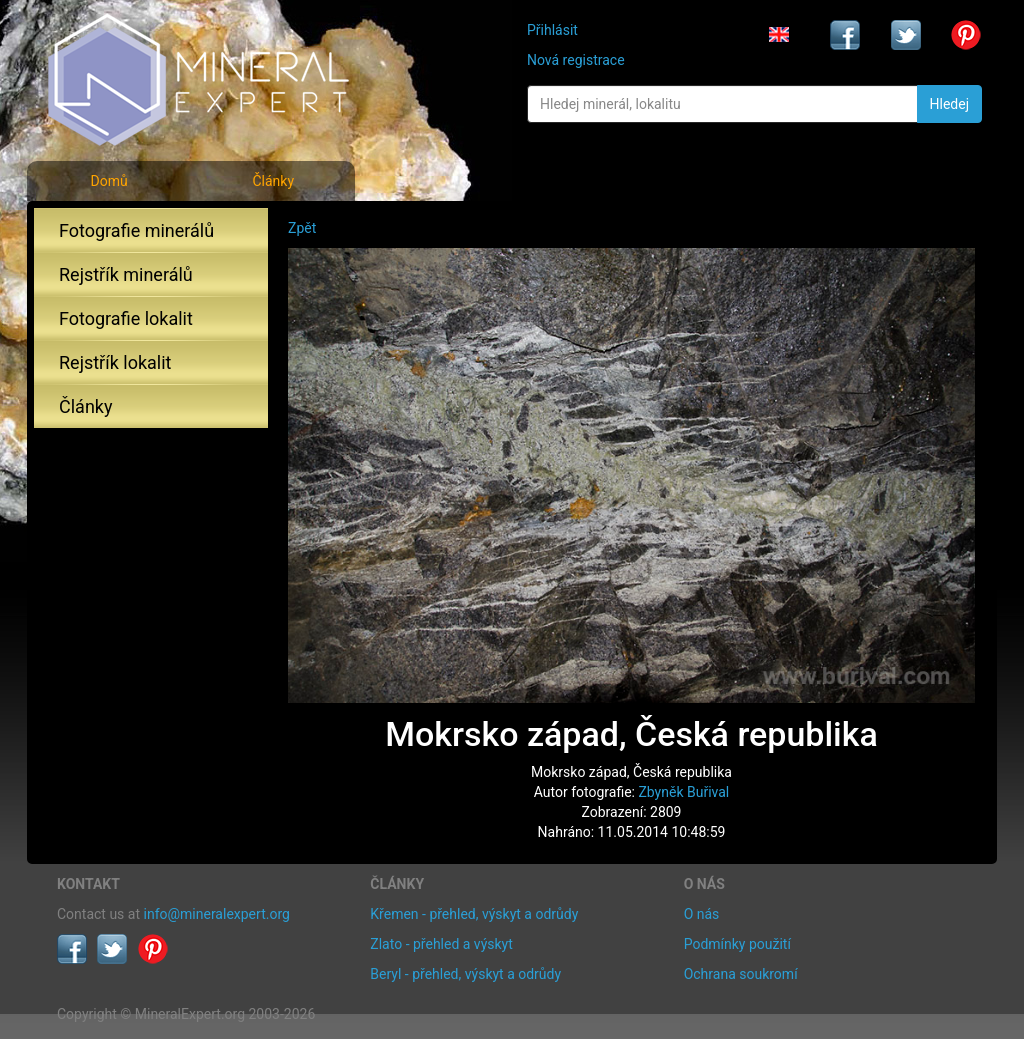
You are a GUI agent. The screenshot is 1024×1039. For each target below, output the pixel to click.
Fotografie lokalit (126, 318)
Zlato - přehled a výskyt (441, 944)
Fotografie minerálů (136, 230)
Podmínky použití (737, 944)
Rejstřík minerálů (126, 274)
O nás (702, 914)
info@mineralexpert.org (217, 914)
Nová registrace (576, 60)
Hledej (949, 104)
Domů (108, 181)
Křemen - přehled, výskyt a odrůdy (474, 914)
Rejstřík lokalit (115, 362)
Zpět (302, 228)
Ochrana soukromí (741, 974)
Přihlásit (552, 30)
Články (273, 181)
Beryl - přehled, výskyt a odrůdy (465, 974)
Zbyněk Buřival (683, 792)
